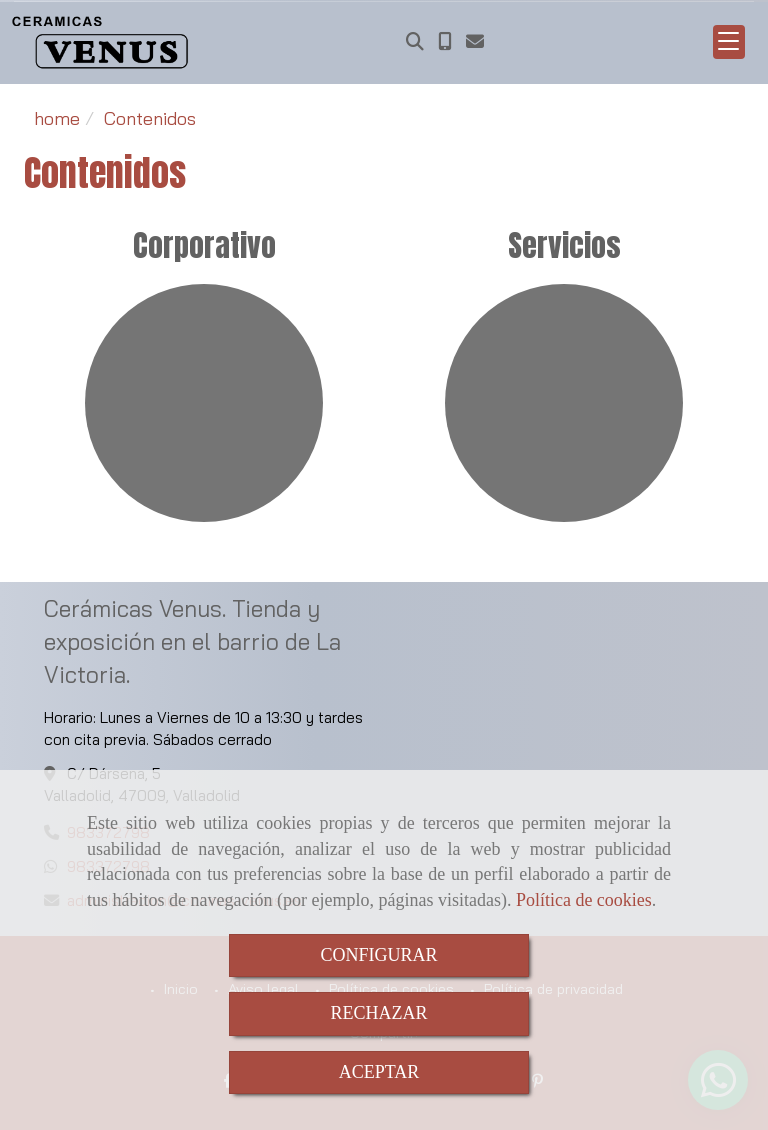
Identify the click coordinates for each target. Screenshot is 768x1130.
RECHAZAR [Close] (378, 1013)
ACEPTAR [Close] (379, 1072)
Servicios (564, 245)
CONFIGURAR (378, 955)
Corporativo (204, 245)
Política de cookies (584, 900)
